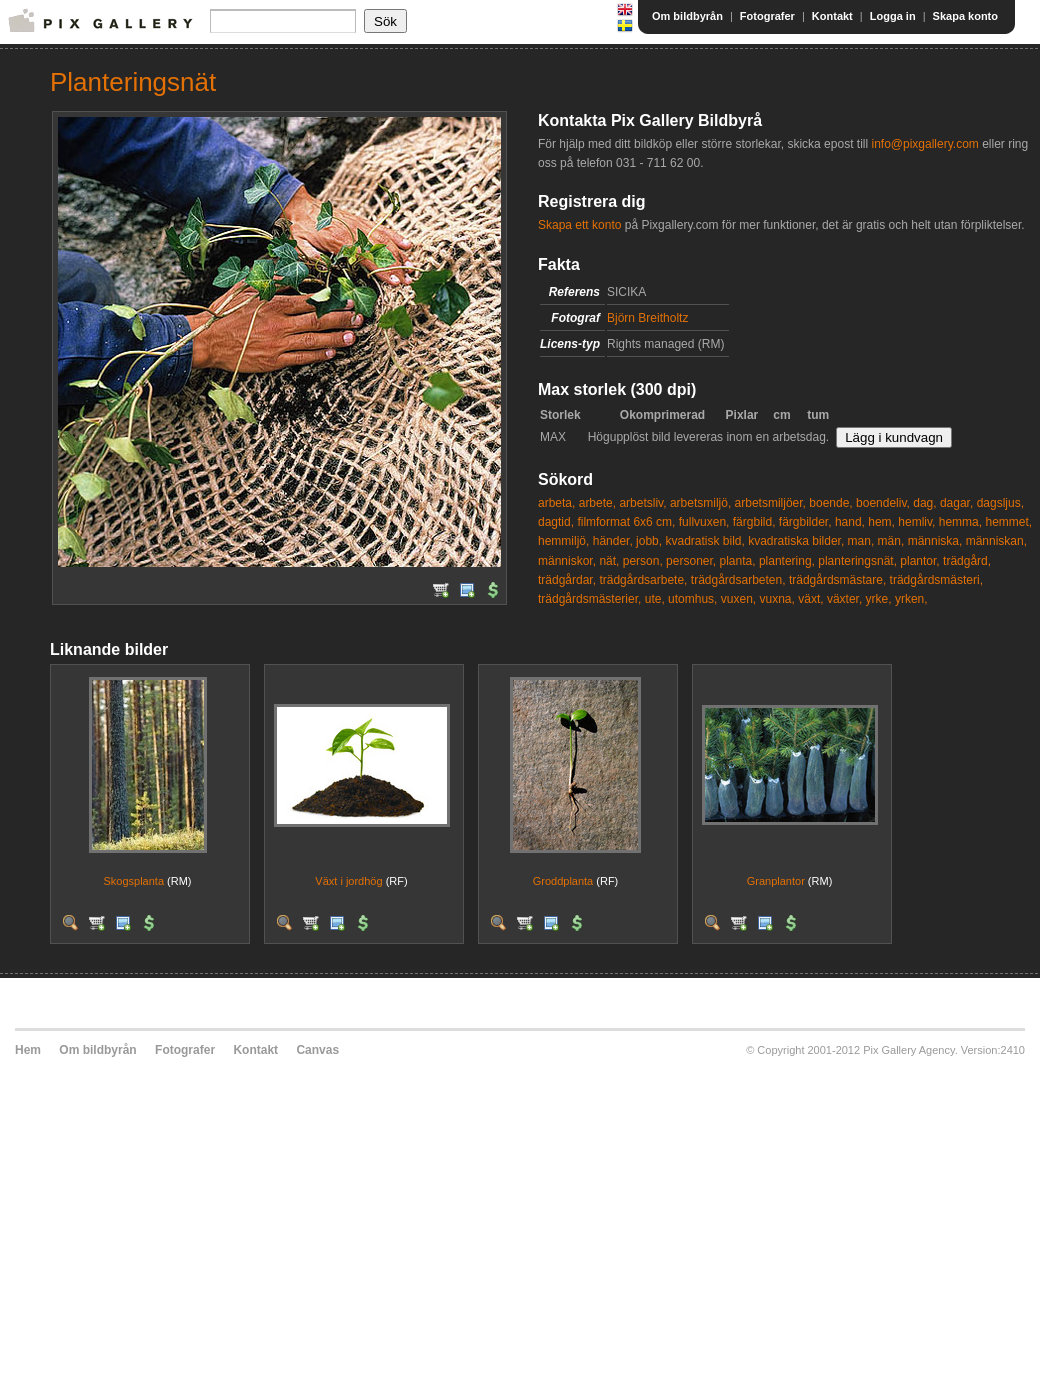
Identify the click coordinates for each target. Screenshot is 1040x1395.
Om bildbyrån (687, 16)
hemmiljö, (563, 541)
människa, (935, 541)
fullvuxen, (704, 522)
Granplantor (776, 881)
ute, (655, 599)
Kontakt (832, 16)
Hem (28, 1050)
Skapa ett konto (579, 225)
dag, (924, 503)
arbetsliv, (642, 503)
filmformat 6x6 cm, (626, 522)
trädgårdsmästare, (837, 580)
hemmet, (1008, 522)
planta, (738, 561)
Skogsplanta (133, 881)
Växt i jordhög (348, 881)
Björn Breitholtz (647, 318)
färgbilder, (805, 522)
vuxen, (738, 599)
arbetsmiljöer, (770, 503)
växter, (844, 599)
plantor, (919, 561)
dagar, (956, 503)
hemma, (960, 522)
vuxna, (777, 599)
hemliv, (916, 522)
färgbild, (754, 522)
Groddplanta (563, 881)
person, (643, 561)
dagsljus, (1000, 503)
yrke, (879, 599)
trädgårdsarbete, (643, 580)
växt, (810, 599)
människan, (996, 541)
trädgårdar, (567, 580)
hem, (881, 522)
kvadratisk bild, (704, 541)
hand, (850, 522)
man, (861, 541)
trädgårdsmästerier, (589, 599)
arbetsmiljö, (700, 503)
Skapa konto (965, 16)
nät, (609, 561)
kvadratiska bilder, (796, 541)
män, (891, 541)
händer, (613, 541)
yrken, (911, 599)
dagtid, (556, 522)
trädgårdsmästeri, (936, 580)
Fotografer (767, 16)
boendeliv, (883, 503)
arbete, (597, 503)
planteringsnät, (857, 561)
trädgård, (967, 561)
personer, (691, 561)
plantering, (787, 561)
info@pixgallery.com (924, 144)
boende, (830, 503)
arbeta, (556, 503)
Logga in (893, 16)
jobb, (649, 541)
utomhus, (692, 599)
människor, (567, 561)
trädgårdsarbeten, (738, 580)
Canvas (317, 1050)
